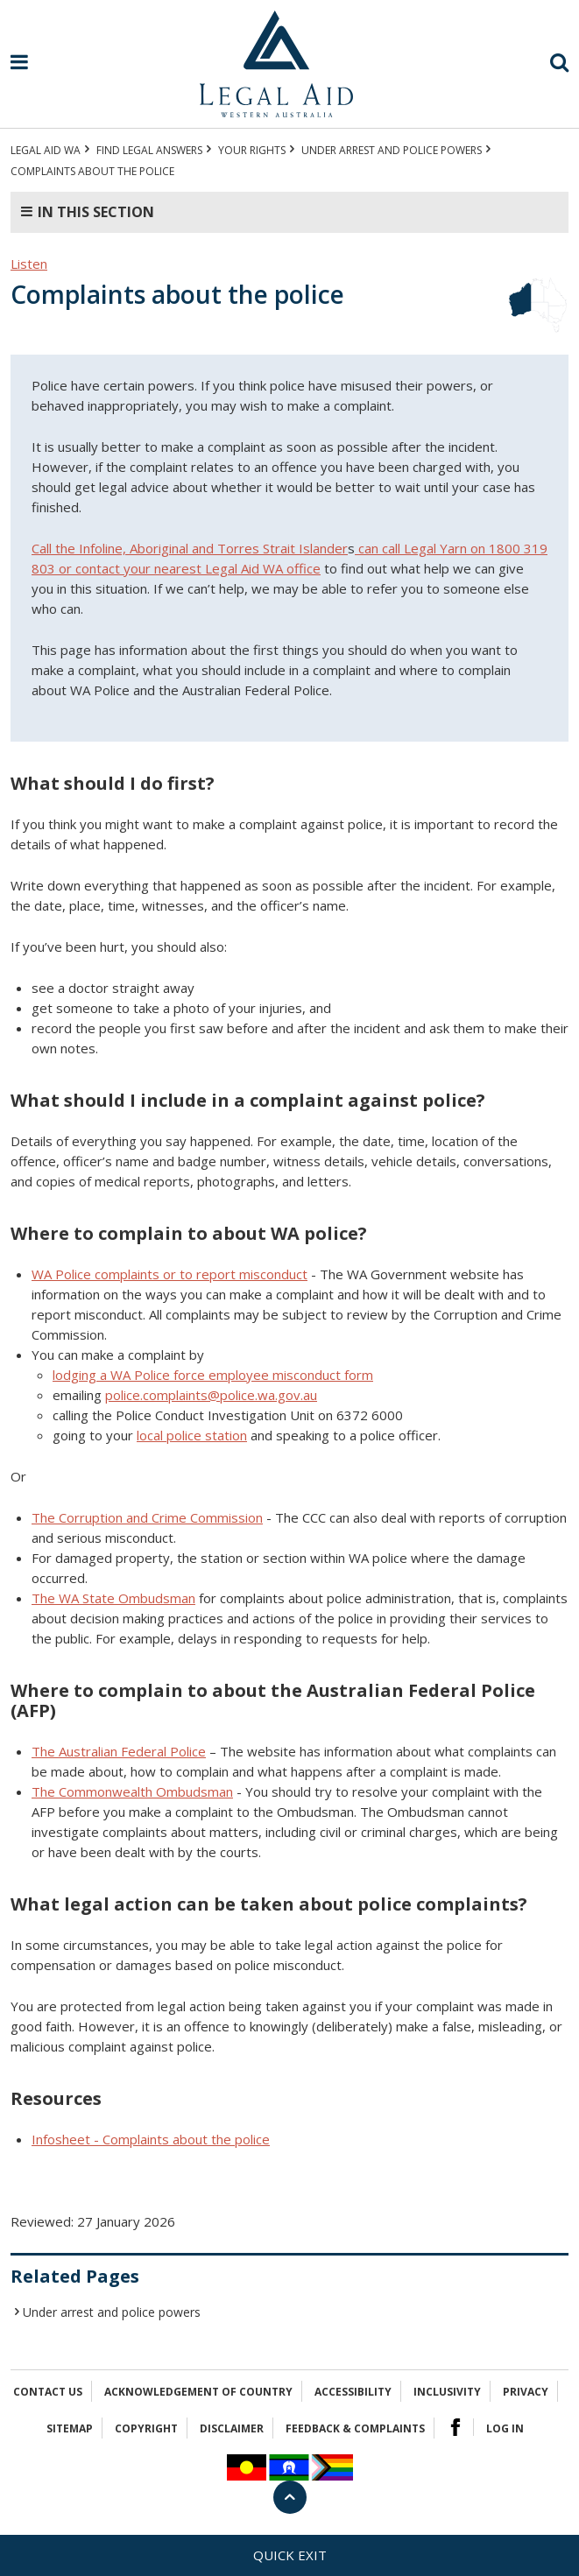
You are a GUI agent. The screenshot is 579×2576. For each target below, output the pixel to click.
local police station (192, 1435)
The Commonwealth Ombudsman (132, 1791)
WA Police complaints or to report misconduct (169, 1274)
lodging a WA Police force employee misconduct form (213, 1374)
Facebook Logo (455, 2427)
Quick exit (290, 2555)
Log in (505, 2428)
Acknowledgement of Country (198, 2391)
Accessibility (353, 2391)
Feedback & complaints (355, 2428)
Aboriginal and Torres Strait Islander (239, 548)
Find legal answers (149, 150)
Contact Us (47, 2391)
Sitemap (69, 2428)
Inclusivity (447, 2391)
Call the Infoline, (81, 548)
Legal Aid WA (46, 150)
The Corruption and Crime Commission (147, 1517)
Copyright (146, 2428)
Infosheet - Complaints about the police (151, 2139)
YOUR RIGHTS (252, 150)
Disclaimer (232, 2428)
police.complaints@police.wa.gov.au (211, 1395)
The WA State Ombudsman (113, 1598)
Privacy (525, 2391)
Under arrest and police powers (391, 150)
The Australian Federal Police (119, 1751)
